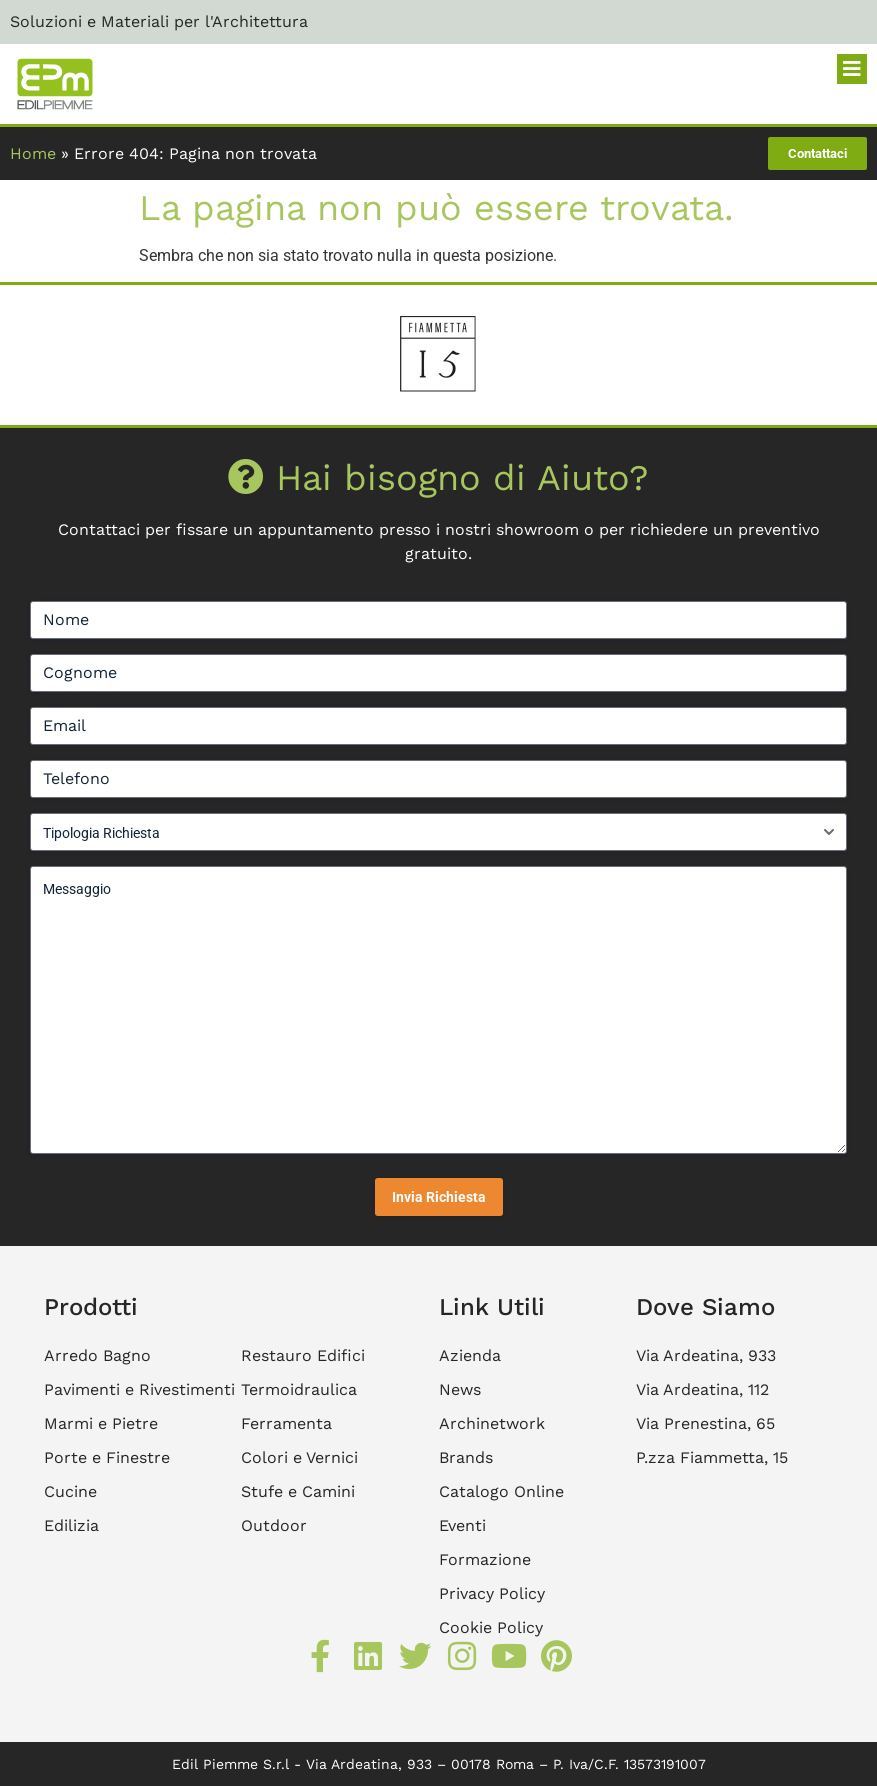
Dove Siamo (705, 1307)
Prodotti (91, 1307)
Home (33, 153)
